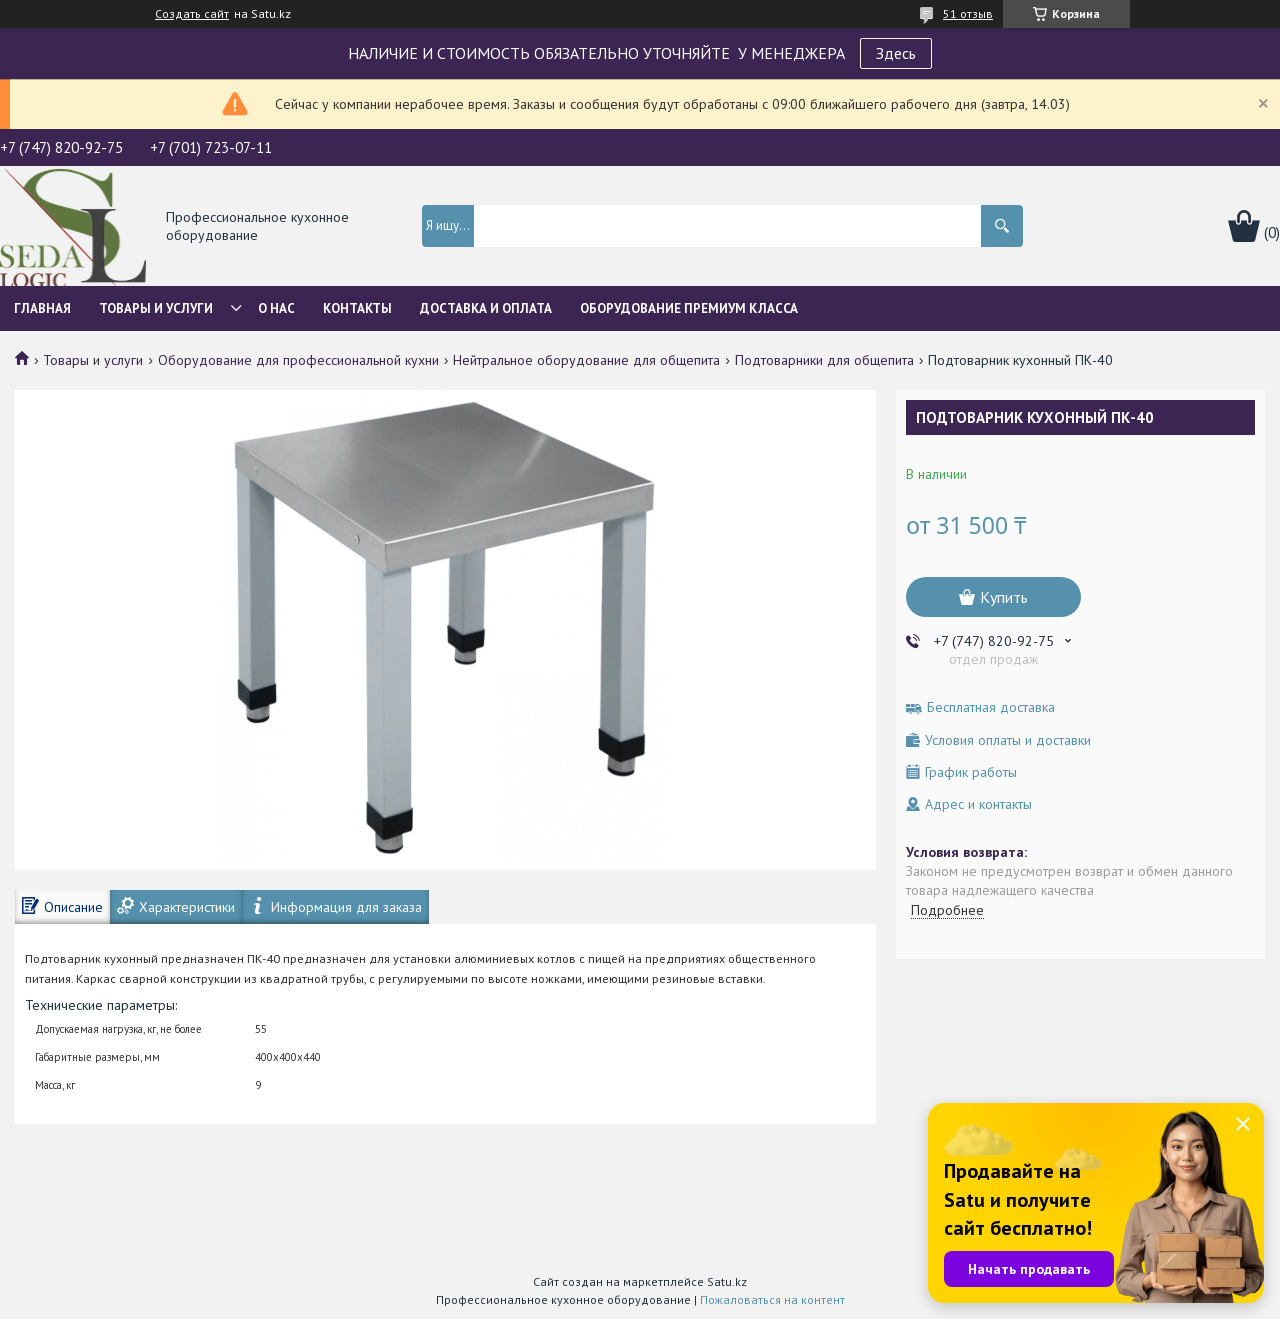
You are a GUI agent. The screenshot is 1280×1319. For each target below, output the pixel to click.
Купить (1004, 597)
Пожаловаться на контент (772, 1299)
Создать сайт (192, 14)
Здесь (896, 53)
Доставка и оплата (486, 308)
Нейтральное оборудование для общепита (586, 360)
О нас (276, 308)
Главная (42, 308)
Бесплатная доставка (991, 707)
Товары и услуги (156, 308)
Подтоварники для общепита (824, 360)
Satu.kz (727, 1281)
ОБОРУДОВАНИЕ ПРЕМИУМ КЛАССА (689, 308)
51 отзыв (968, 13)
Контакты (357, 308)
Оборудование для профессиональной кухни (298, 360)
